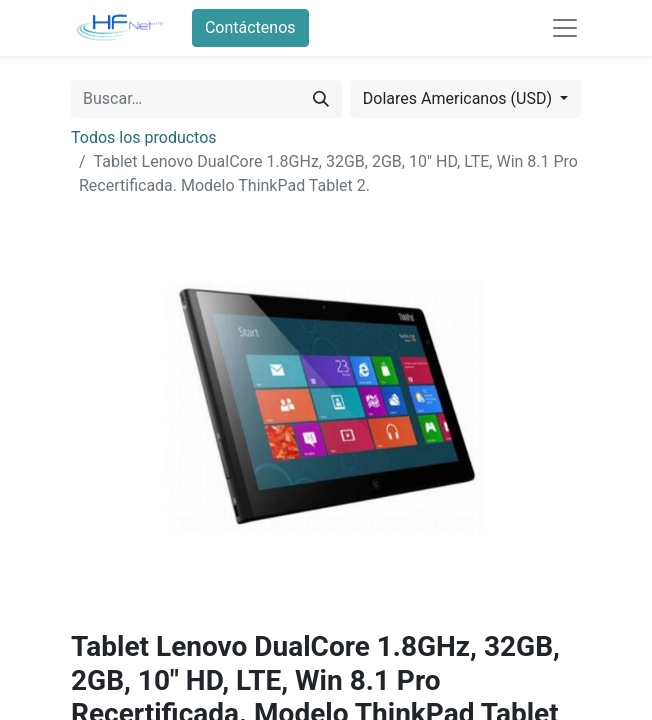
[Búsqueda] (321, 99)
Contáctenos (250, 27)
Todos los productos (144, 137)
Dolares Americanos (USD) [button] (459, 98)
